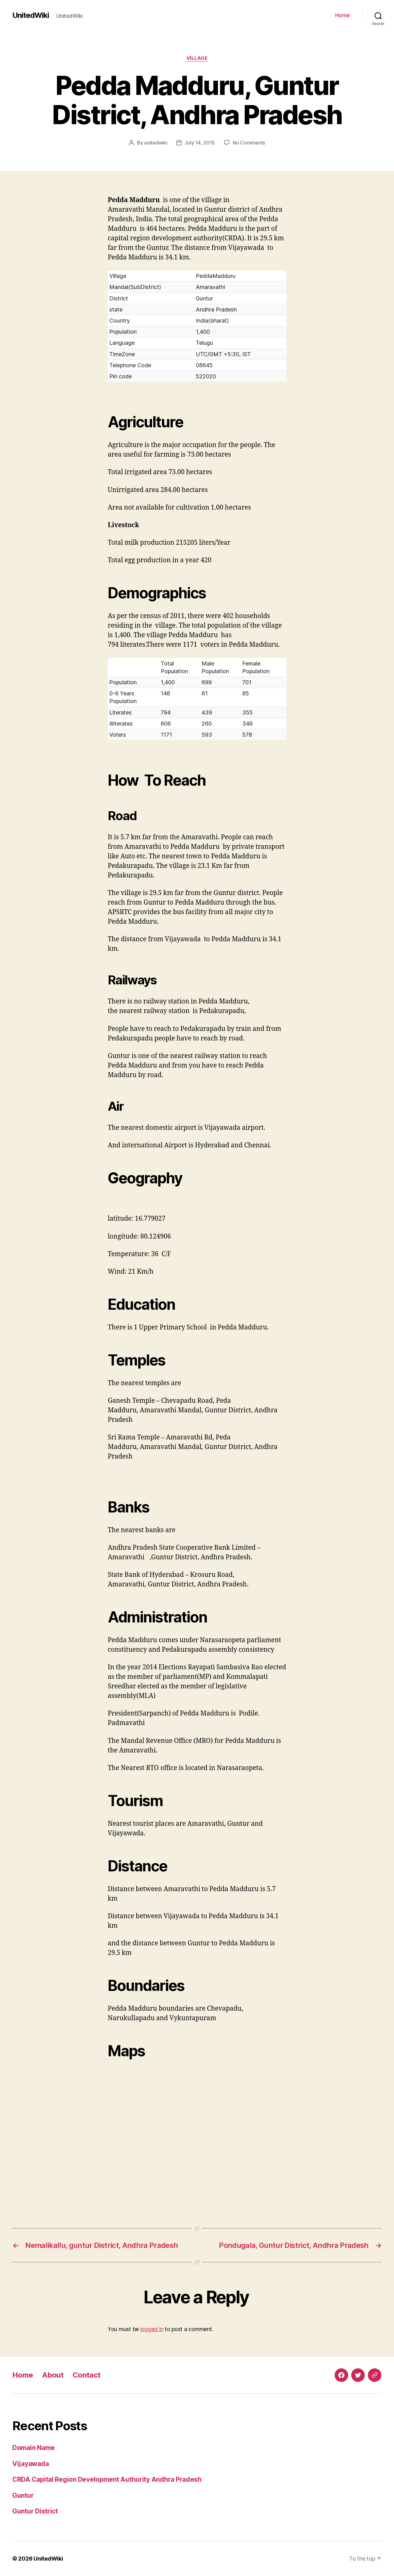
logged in (151, 2329)
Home (342, 15)
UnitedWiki (30, 15)
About (52, 2374)
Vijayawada (30, 2464)
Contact (86, 2374)
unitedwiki (155, 143)
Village (197, 58)
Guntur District (35, 2511)
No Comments (249, 143)
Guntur (23, 2495)
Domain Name (33, 2448)
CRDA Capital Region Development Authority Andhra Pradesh (107, 2479)
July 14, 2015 (200, 143)
